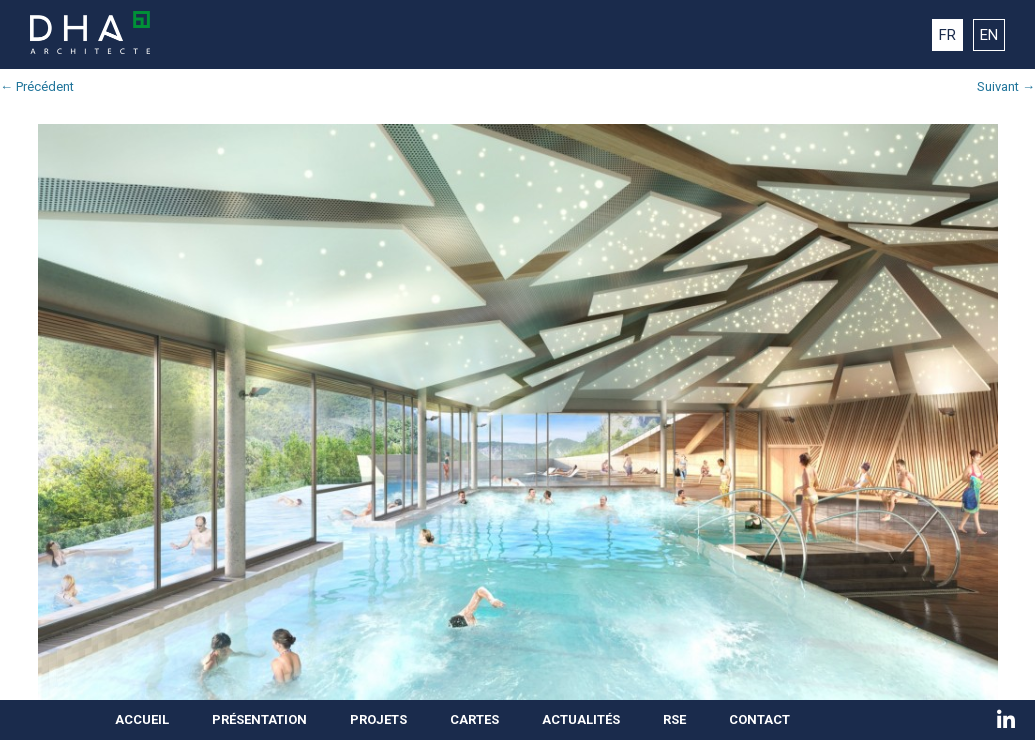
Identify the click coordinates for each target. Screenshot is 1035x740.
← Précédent (37, 86)
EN (989, 35)
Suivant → (1006, 86)
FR (947, 35)
